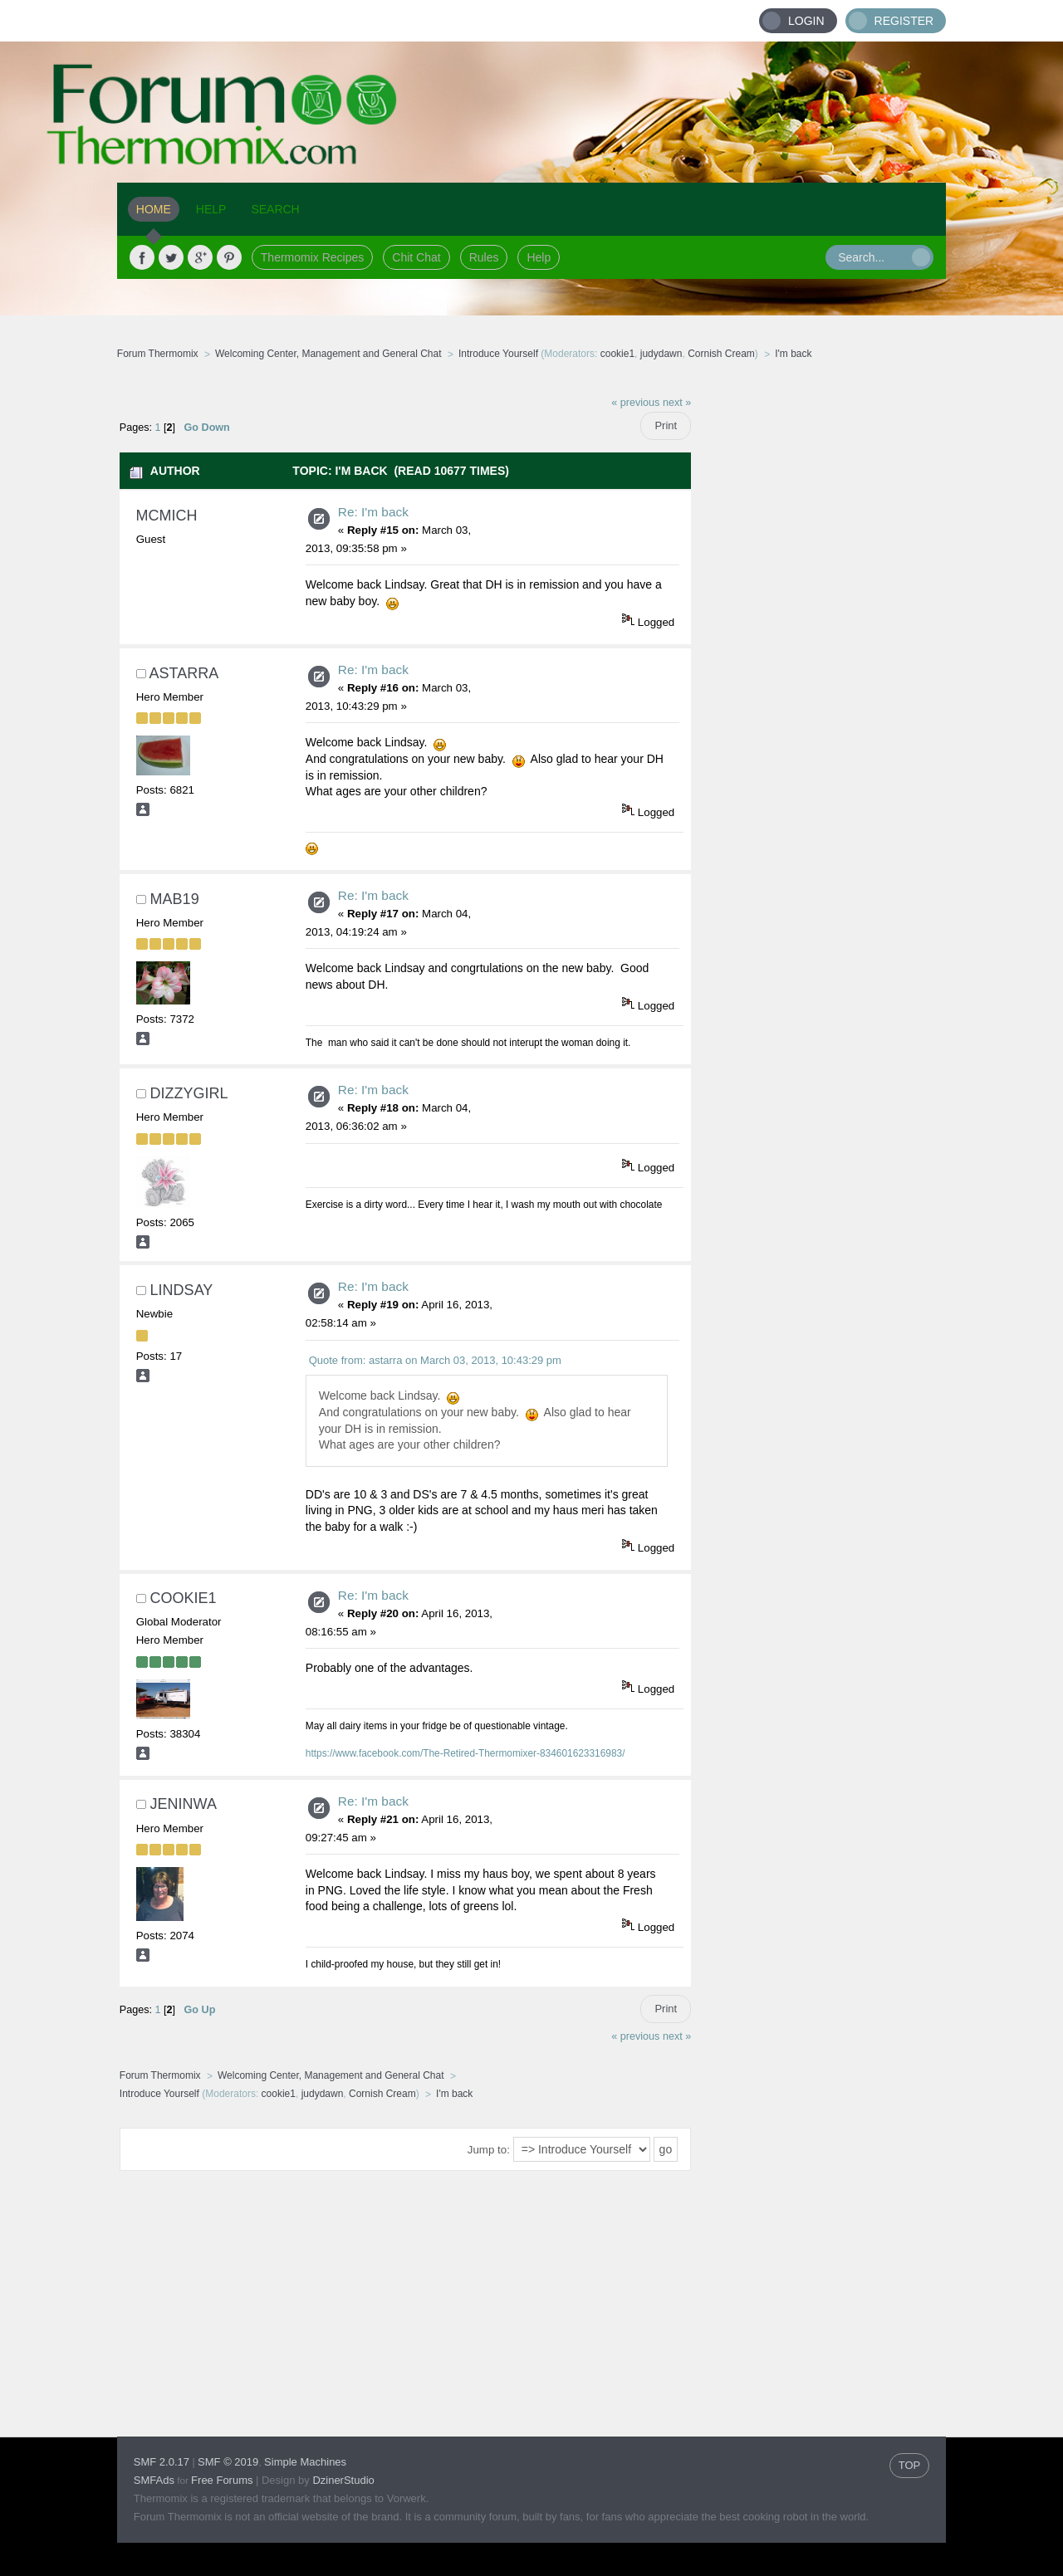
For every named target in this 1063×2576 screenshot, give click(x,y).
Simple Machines (305, 2462)
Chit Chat (416, 257)
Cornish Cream (721, 353)
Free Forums (221, 2480)
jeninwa (183, 1804)
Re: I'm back (373, 512)
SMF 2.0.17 (161, 2462)
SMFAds (154, 2480)
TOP (910, 2465)
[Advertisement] (818, 635)
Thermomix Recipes (312, 257)
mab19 (174, 899)
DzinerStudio (343, 2480)
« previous (635, 402)
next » (677, 402)
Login (806, 20)
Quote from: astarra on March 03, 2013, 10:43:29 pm (435, 1360)
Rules (484, 257)
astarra (184, 673)
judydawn (661, 353)
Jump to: (489, 2149)
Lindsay (181, 1290)
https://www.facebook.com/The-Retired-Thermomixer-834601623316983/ (465, 1753)
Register (904, 20)
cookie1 (617, 353)
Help (539, 257)
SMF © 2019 (228, 2462)
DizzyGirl (189, 1093)
